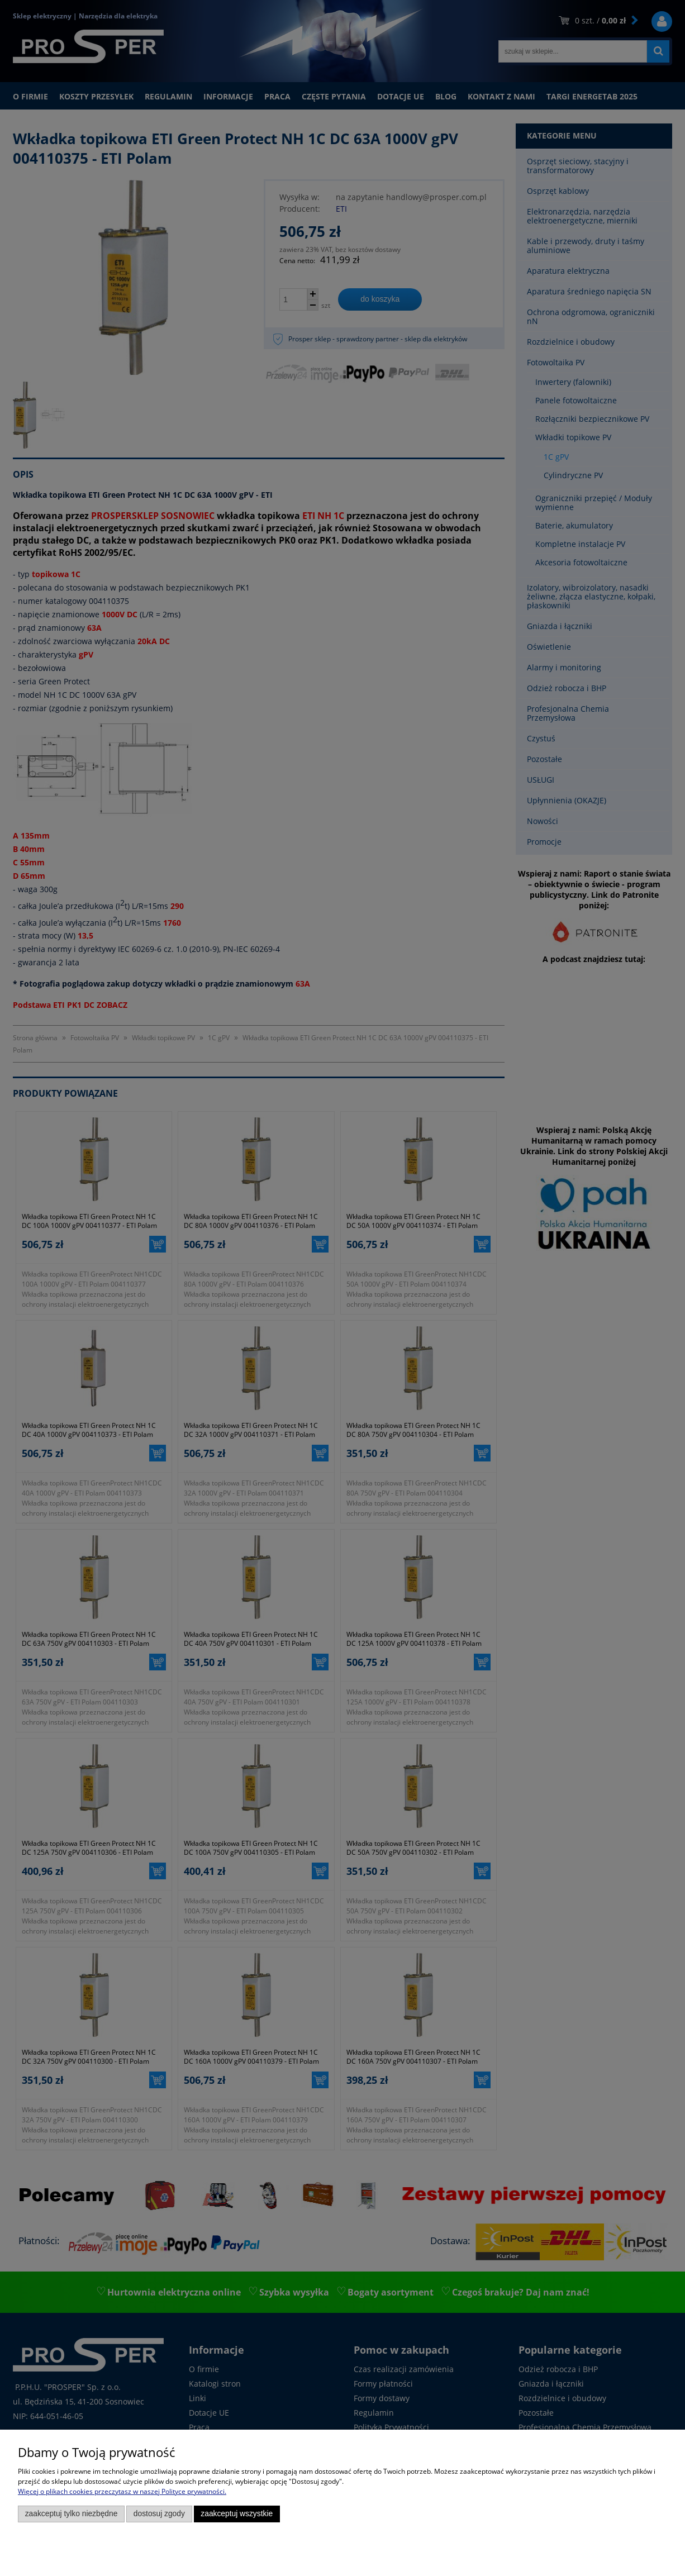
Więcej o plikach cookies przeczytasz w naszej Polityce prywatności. (122, 2491)
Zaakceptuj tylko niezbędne (71, 2514)
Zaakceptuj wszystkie (237, 2514)
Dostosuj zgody (159, 2514)
